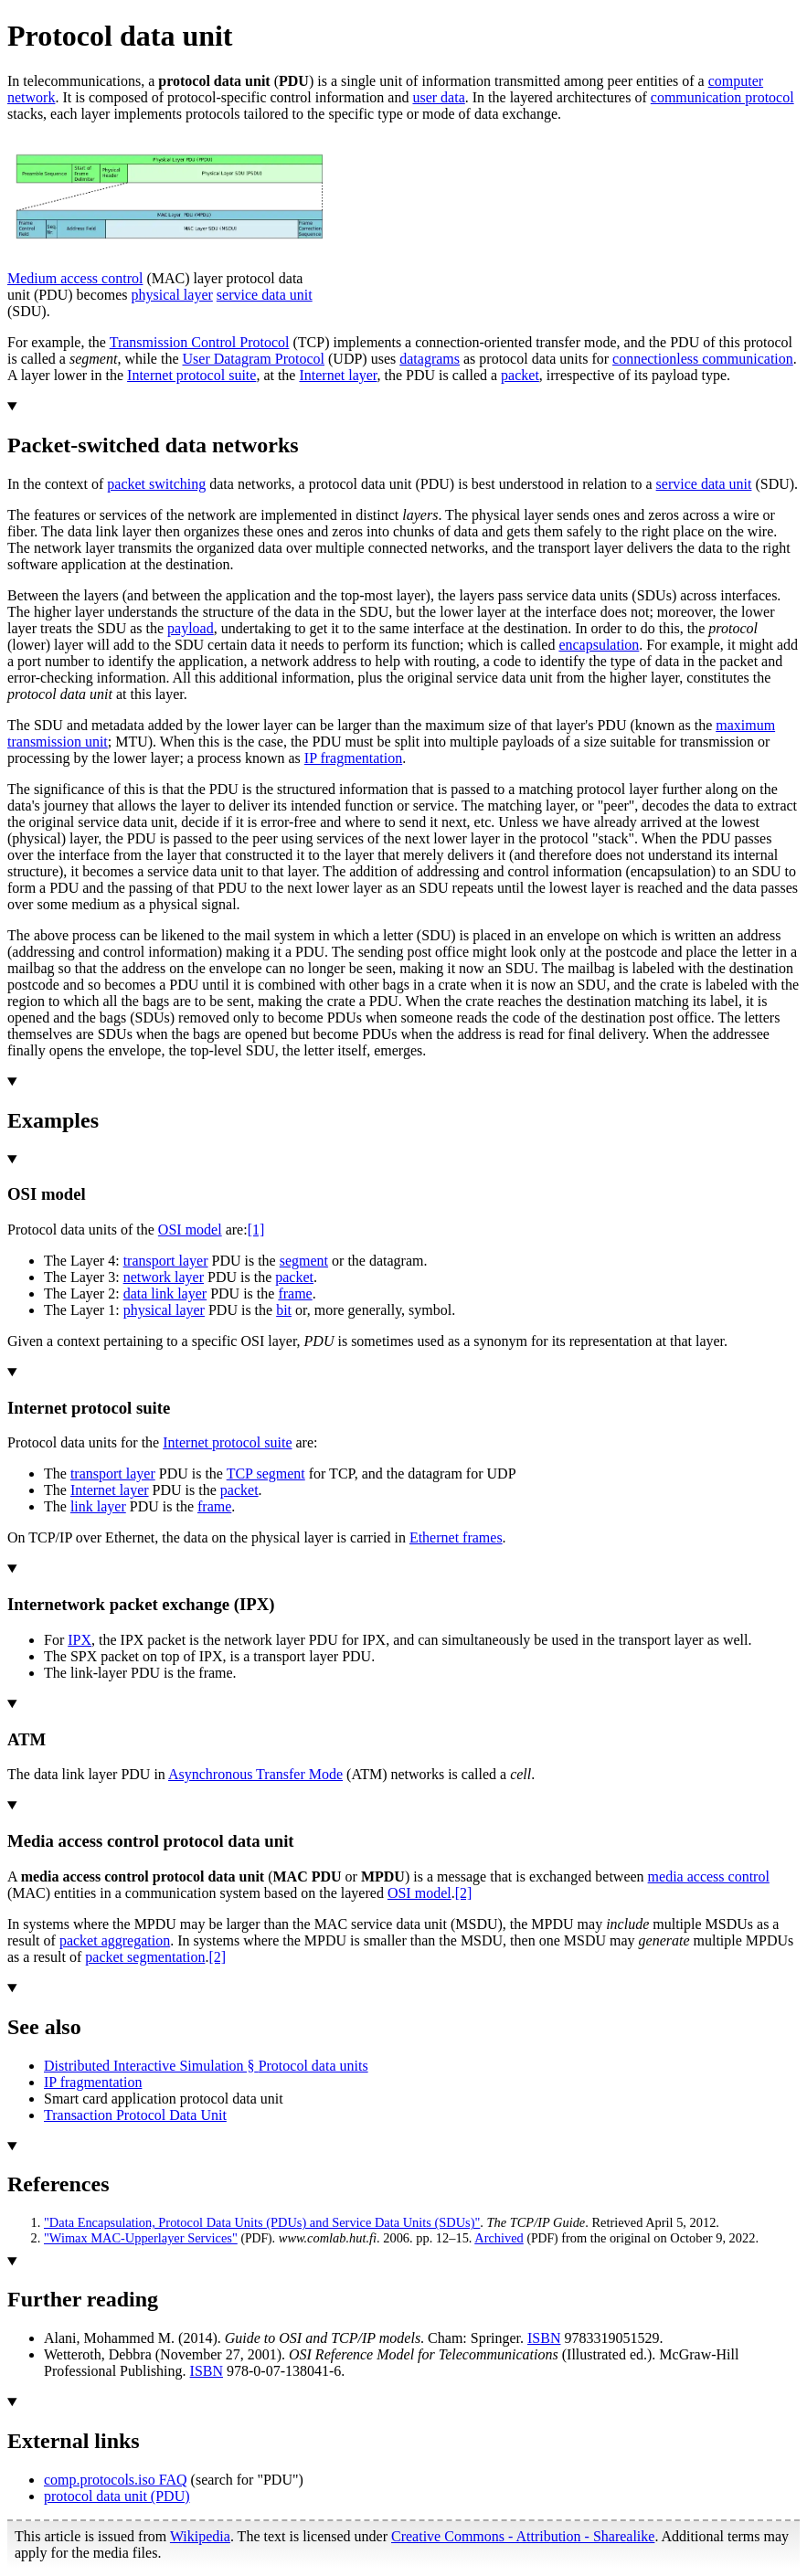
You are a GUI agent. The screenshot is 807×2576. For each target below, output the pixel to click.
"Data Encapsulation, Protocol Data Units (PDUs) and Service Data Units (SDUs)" (262, 2222)
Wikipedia (200, 2536)
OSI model (190, 1229)
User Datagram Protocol (254, 358)
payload (190, 628)
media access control (709, 1876)
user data (438, 97)
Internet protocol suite (191, 375)
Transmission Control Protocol (200, 342)
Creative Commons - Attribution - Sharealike (522, 2536)
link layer (98, 1506)
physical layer (172, 294)
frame (295, 1293)
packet (520, 375)
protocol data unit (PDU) (117, 2496)
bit (284, 1310)
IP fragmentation (353, 758)
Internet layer (338, 375)
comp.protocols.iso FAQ (115, 2479)
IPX (79, 1640)
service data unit (265, 294)
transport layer (165, 1260)
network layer (163, 1277)
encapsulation (598, 644)
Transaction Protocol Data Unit (135, 2115)
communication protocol (722, 97)
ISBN (543, 2338)
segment (304, 1260)
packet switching (156, 484)
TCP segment (266, 1473)
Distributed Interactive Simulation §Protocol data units (206, 2065)
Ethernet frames (456, 1537)
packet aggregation (114, 1940)
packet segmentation (145, 1957)
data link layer (165, 1293)
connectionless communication (702, 358)
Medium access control (75, 278)
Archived (499, 2238)
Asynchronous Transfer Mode (255, 1774)
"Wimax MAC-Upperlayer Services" (141, 2238)
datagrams (429, 358)
